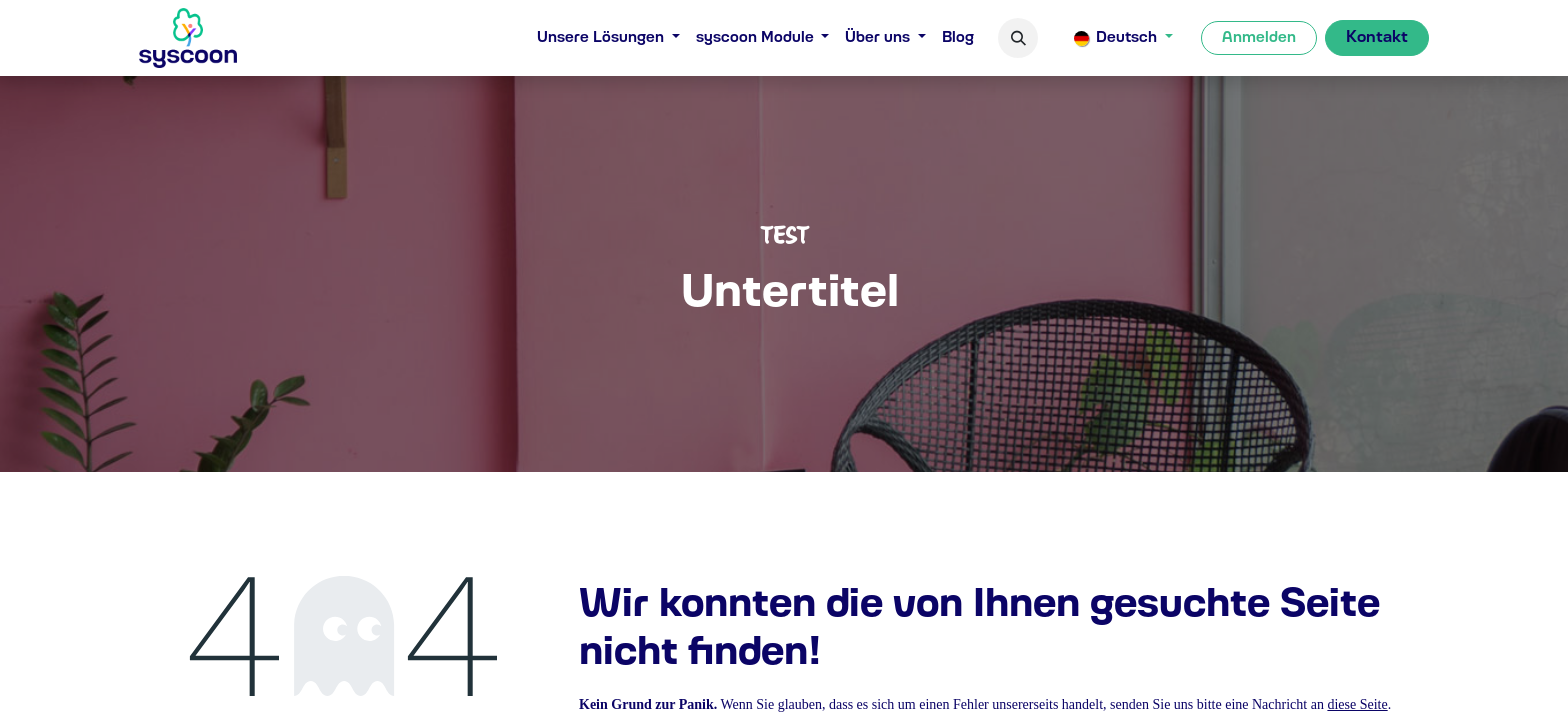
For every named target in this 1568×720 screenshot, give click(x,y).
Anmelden (1259, 38)
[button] (1018, 38)
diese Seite (1357, 704)
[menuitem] (608, 38)
